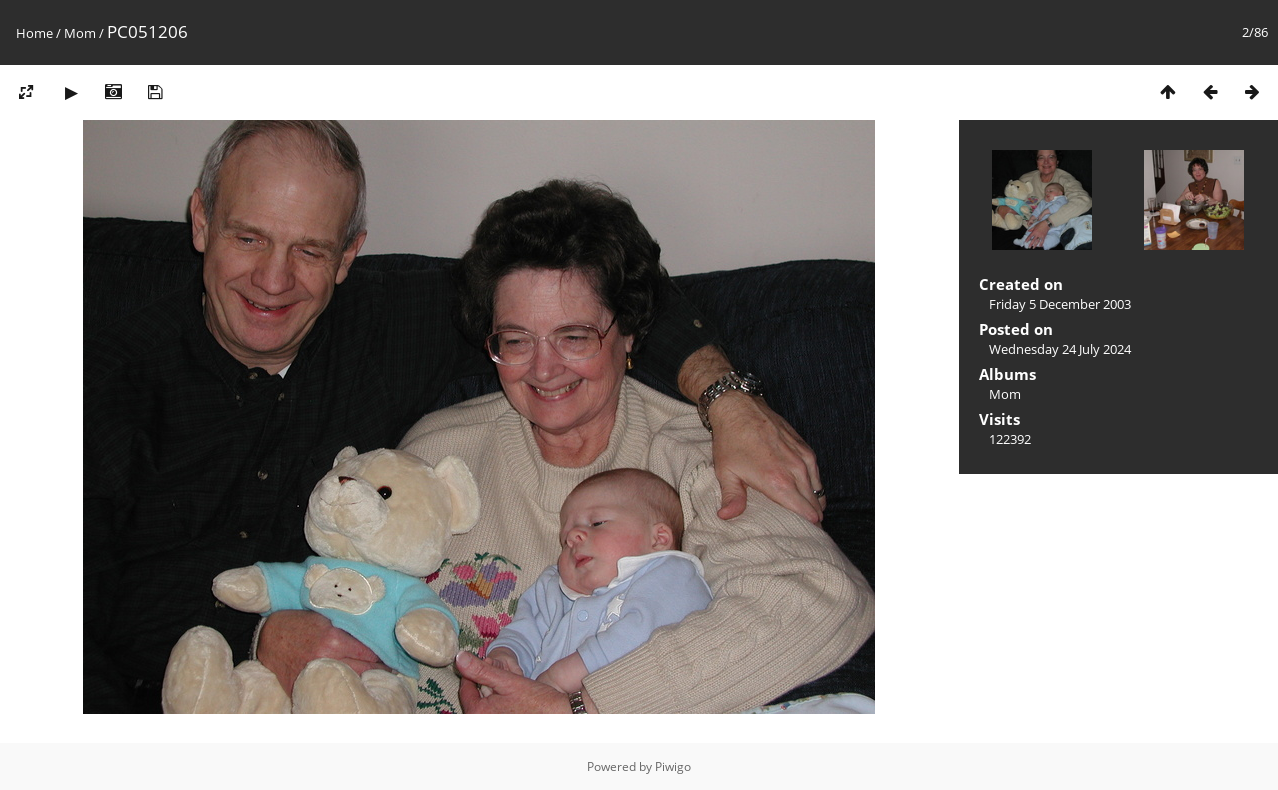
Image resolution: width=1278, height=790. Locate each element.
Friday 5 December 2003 (1060, 304)
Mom (80, 33)
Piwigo (673, 766)
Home (34, 33)
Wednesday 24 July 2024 (1060, 349)
